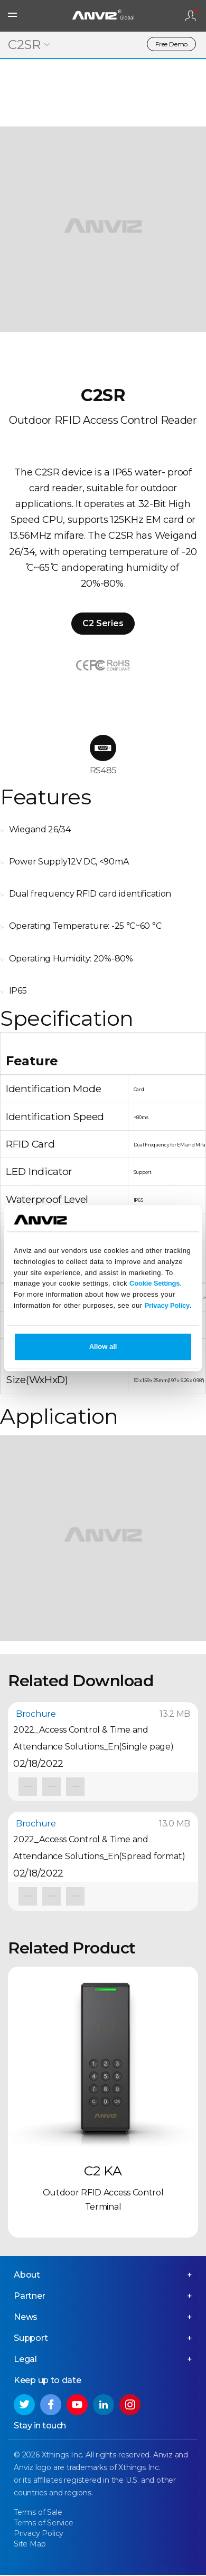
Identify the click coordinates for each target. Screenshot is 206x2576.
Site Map (29, 2544)
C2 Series (102, 623)
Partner (29, 2296)
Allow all (103, 1346)
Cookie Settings (154, 1284)
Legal (25, 2359)
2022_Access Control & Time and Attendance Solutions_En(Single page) (93, 1738)
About (27, 2275)
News (26, 2317)
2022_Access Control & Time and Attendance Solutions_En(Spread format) (99, 1847)
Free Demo (171, 44)
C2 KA (103, 2171)
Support (31, 2338)
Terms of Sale (38, 2512)
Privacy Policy (167, 1305)
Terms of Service (43, 2523)
